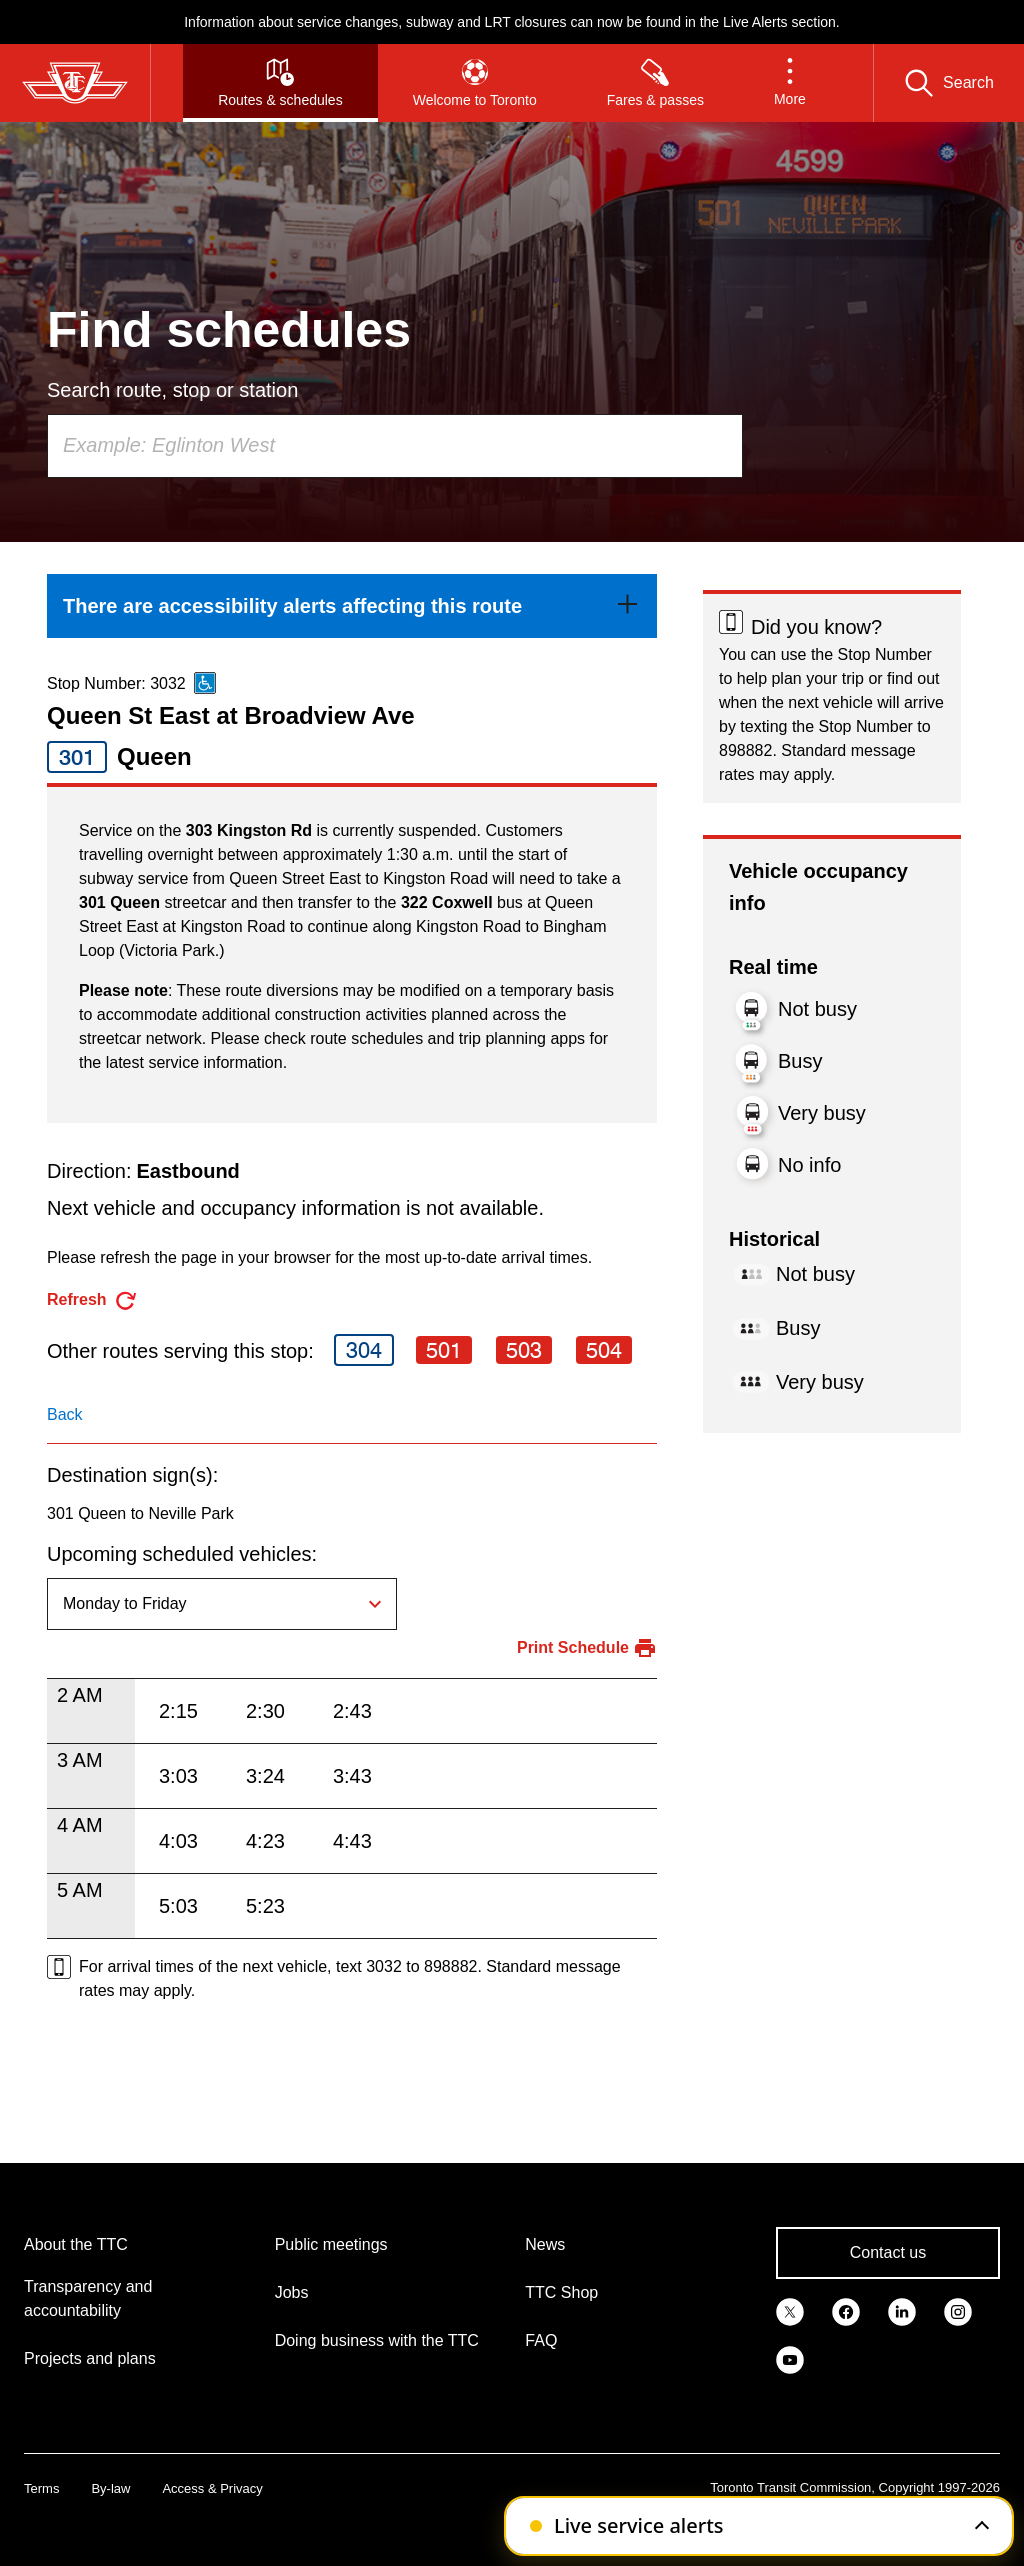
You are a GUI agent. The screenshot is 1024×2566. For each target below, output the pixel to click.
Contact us (888, 2252)
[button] (790, 83)
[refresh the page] (92, 1300)
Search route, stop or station (172, 390)
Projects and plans (90, 2358)
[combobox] (395, 446)
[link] (352, 606)
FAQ (541, 2340)
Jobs (292, 2292)
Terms (41, 2488)
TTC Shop (561, 2292)
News (545, 2244)
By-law (110, 2488)
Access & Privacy (212, 2488)
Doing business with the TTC (377, 2340)
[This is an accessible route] (205, 683)
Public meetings (331, 2244)
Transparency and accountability (88, 2298)
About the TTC (76, 2244)
